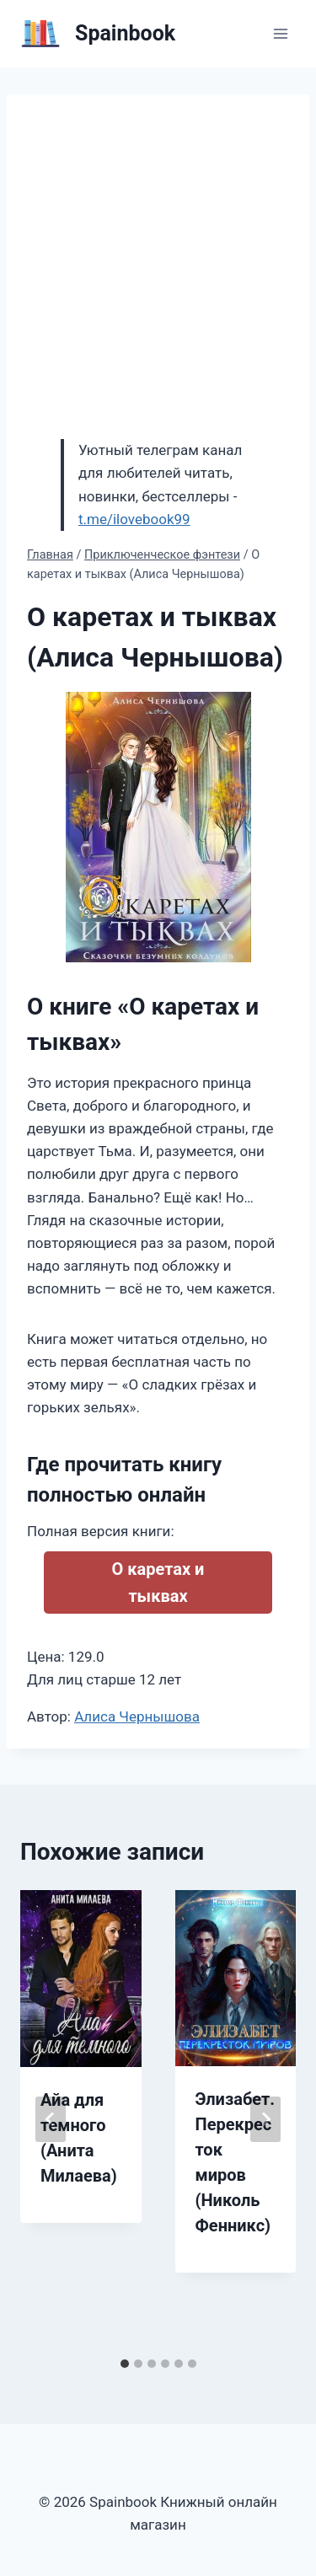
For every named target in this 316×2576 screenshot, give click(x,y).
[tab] (125, 2363)
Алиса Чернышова (137, 1716)
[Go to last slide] (50, 2119)
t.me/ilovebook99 (134, 519)
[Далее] (265, 2119)
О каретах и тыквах (158, 1582)
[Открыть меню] (280, 33)
